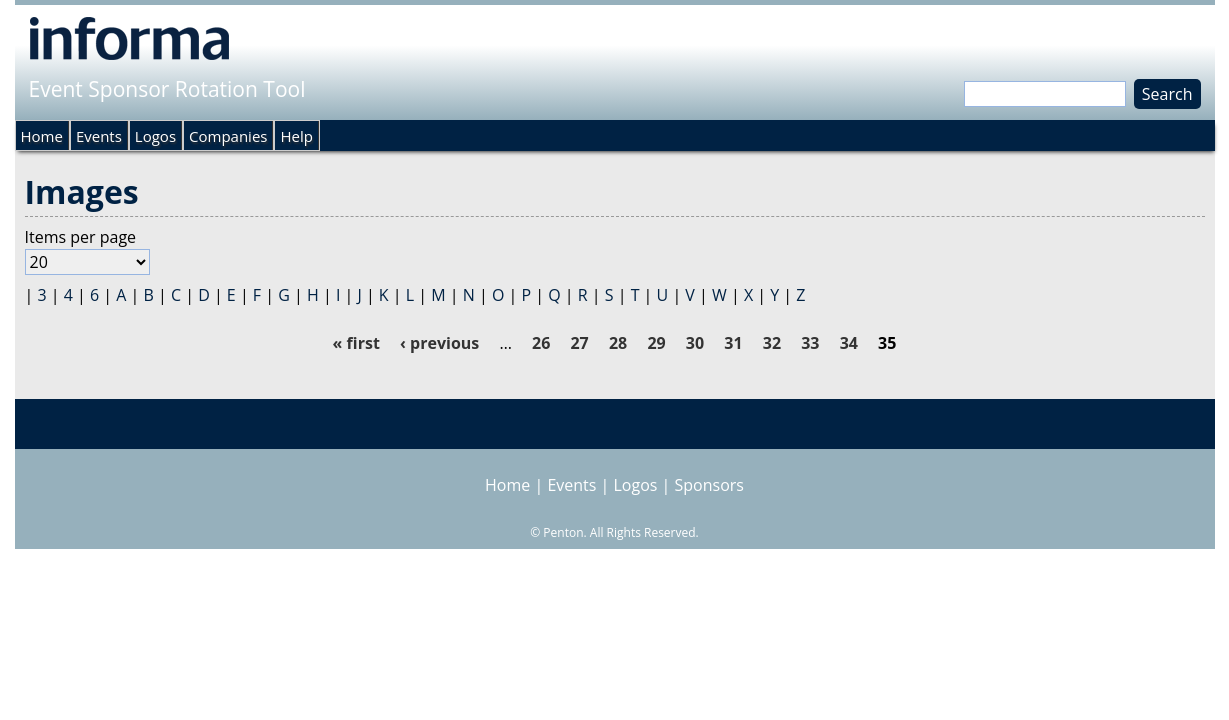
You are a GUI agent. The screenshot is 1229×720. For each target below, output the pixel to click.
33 (810, 343)
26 (541, 343)
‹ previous (439, 343)
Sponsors (709, 485)
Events (99, 136)
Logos (155, 136)
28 (618, 343)
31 (733, 343)
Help (296, 136)
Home (42, 136)
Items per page (81, 237)
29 (656, 343)
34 (849, 343)
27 (579, 343)
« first (356, 343)
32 (772, 343)
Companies (228, 136)
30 (695, 343)
